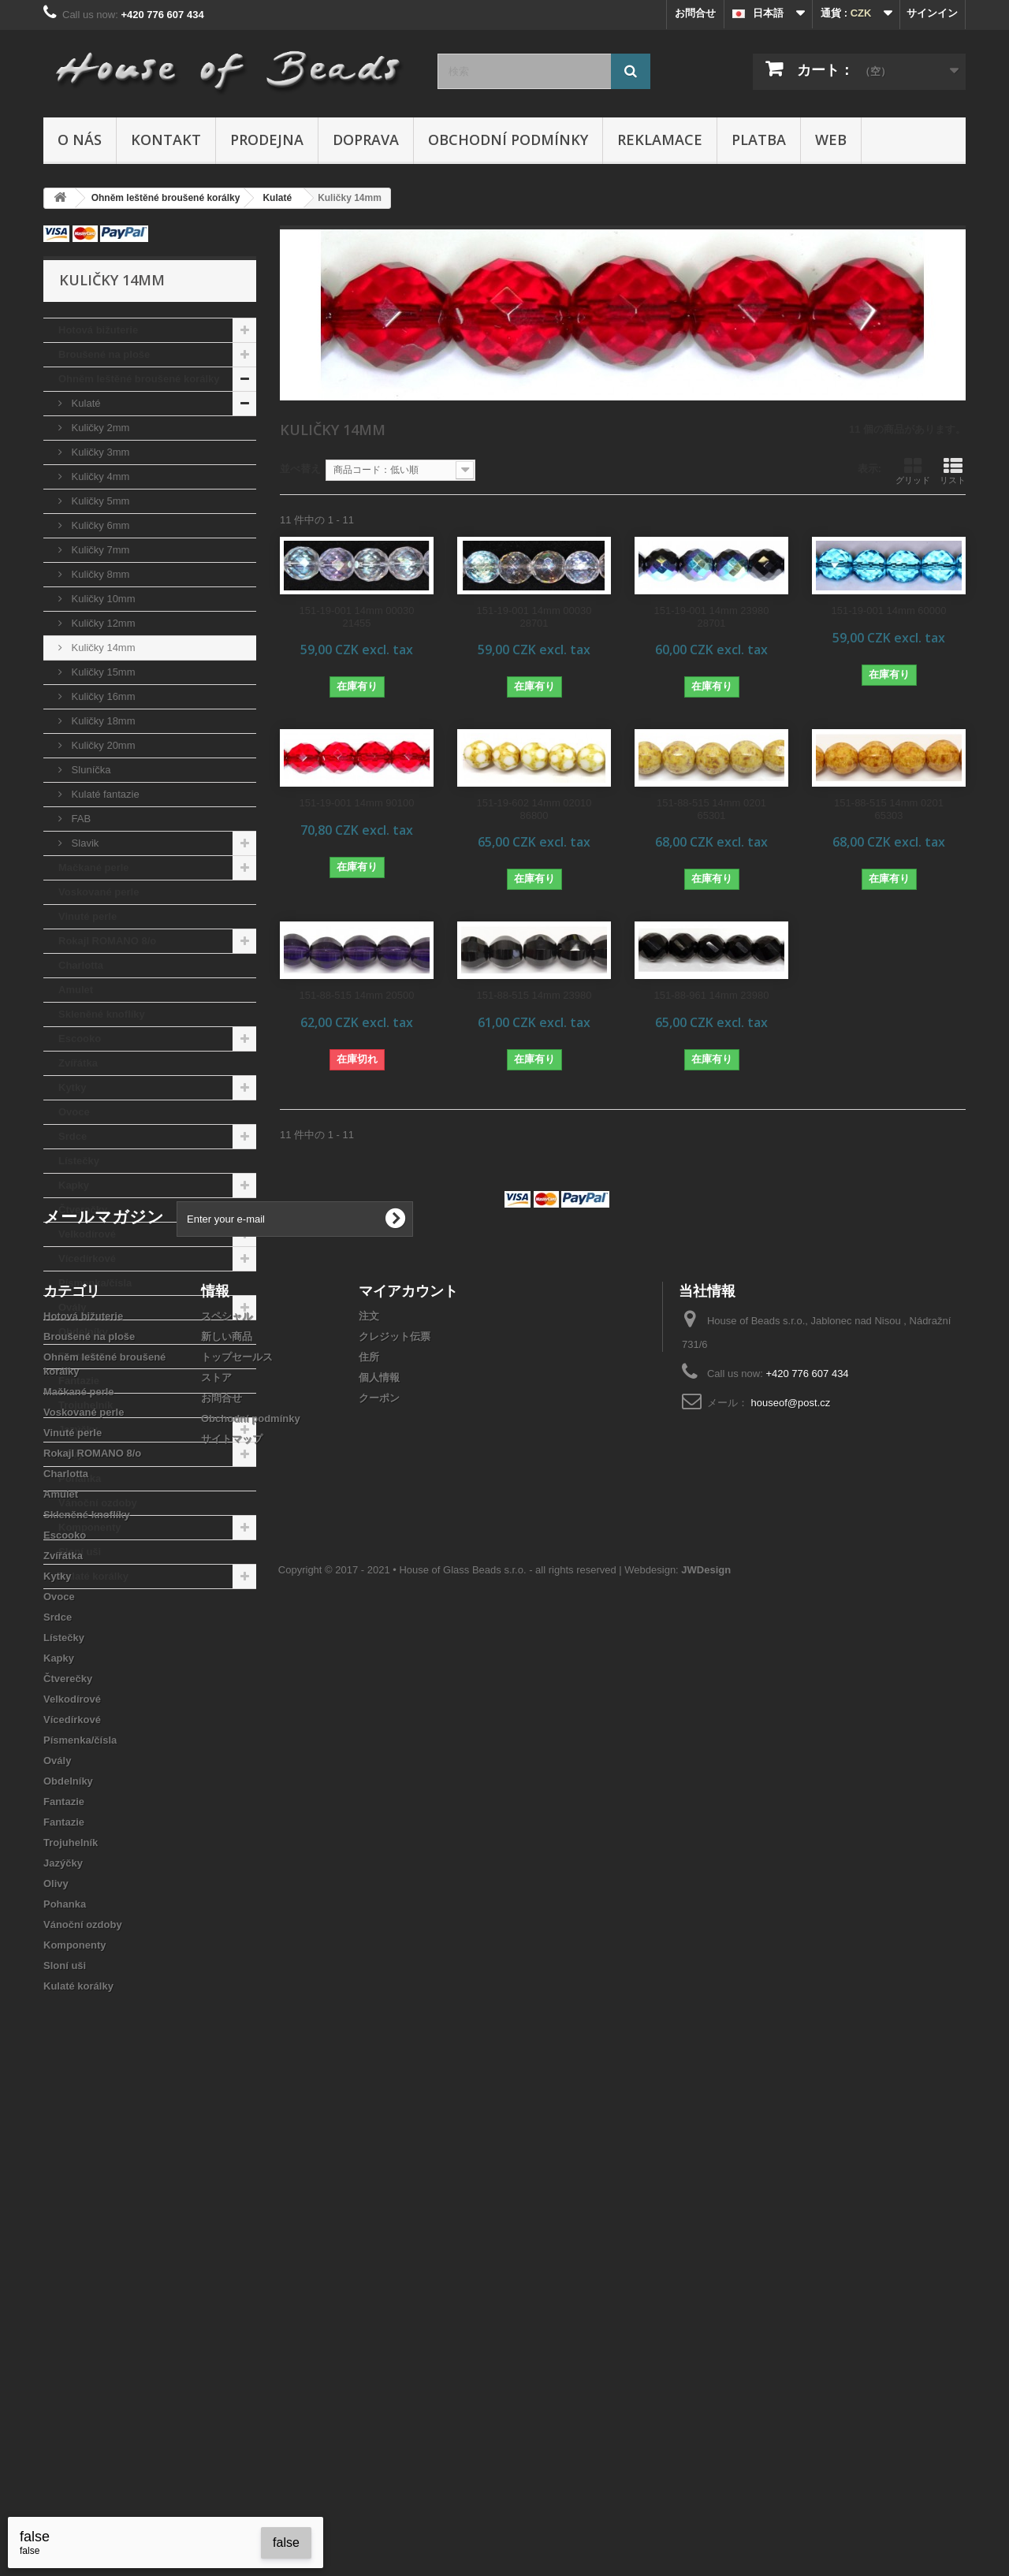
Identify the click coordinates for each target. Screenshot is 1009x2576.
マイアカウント (408, 1751)
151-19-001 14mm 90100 (357, 803)
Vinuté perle (87, 916)
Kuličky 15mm (102, 672)
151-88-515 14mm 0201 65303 (889, 809)
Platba (759, 139)
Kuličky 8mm (99, 574)
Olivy (71, 1454)
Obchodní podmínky (508, 139)
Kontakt (166, 139)
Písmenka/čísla (95, 1283)
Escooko (79, 1038)
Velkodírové (87, 1234)
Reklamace (659, 139)
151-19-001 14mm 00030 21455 (357, 617)
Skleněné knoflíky (101, 1014)
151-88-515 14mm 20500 (357, 995)
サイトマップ (231, 1900)
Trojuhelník (85, 1405)
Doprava (366, 139)
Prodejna (266, 139)
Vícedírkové (87, 1258)
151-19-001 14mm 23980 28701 (711, 617)
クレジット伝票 (394, 1798)
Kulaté (84, 403)
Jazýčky (78, 1429)
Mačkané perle (93, 867)
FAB (80, 819)
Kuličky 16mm (102, 696)
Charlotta (80, 965)
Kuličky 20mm (102, 745)
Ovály (72, 1307)
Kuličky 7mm (99, 550)
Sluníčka (89, 770)
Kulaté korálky (93, 1576)
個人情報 (379, 1839)
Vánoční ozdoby (97, 1503)
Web (831, 139)
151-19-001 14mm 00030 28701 (534, 617)
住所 (369, 1818)
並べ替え (300, 469)
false (286, 2542)
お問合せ (695, 13)
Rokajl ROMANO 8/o (107, 941)
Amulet (75, 990)
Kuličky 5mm (99, 501)
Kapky (73, 1185)
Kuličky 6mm (99, 525)
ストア (216, 1839)
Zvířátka (78, 1063)
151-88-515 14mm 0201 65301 (711, 809)
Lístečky (78, 1161)
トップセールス (237, 1818)
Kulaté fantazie (104, 794)
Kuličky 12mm (102, 623)
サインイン (932, 13)
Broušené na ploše (104, 354)
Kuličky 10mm (102, 599)
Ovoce (74, 1112)
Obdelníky (83, 1332)
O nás (80, 139)
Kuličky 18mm (102, 721)
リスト (953, 470)
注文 (369, 1777)
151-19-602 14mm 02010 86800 (534, 809)
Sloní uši (79, 1552)
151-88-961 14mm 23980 (711, 995)
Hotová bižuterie (98, 330)
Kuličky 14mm (102, 647)
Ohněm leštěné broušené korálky (138, 379)
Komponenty (89, 1527)
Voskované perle (98, 892)
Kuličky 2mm (99, 428)
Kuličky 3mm (99, 452)
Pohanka (79, 1478)
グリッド (912, 470)
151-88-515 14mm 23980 (534, 995)
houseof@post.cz (791, 1864)
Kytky (72, 1087)
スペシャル (226, 1777)
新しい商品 (226, 1798)
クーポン (379, 1859)
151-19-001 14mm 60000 (889, 610)
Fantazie (78, 1356)
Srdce (72, 1136)
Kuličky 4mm (99, 476)
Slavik (84, 843)
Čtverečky (82, 1209)
